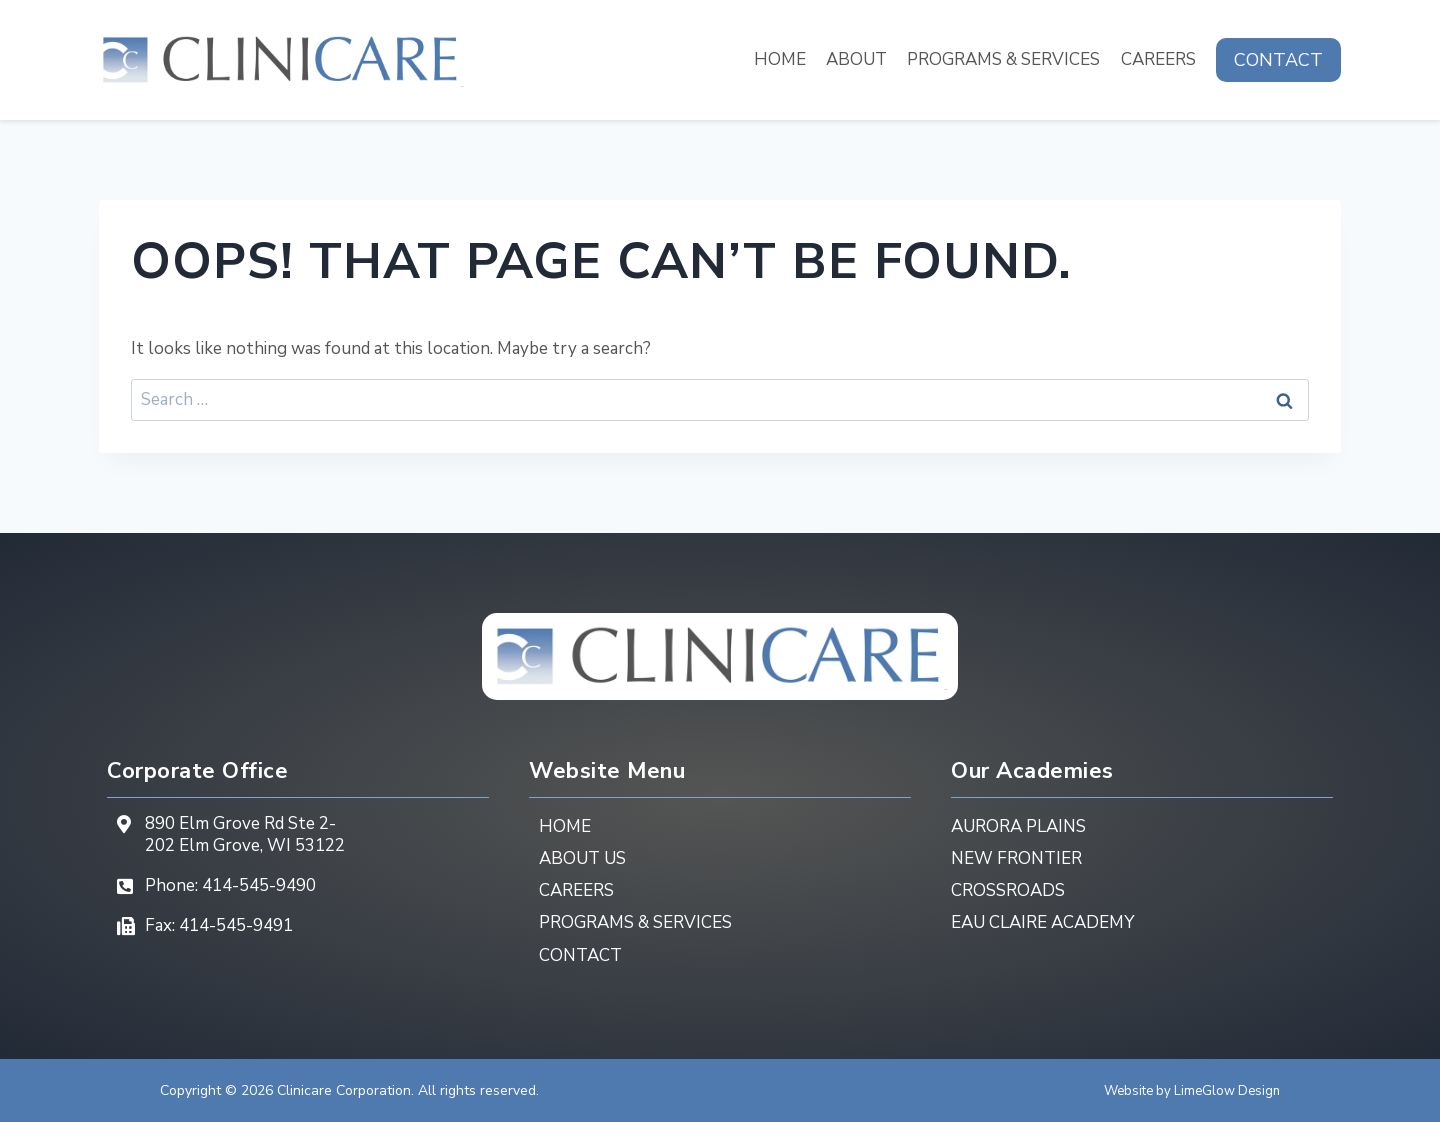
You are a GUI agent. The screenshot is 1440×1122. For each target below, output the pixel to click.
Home (780, 59)
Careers (1158, 59)
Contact (1278, 60)
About (856, 59)
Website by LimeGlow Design (1186, 1090)
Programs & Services (1003, 59)
